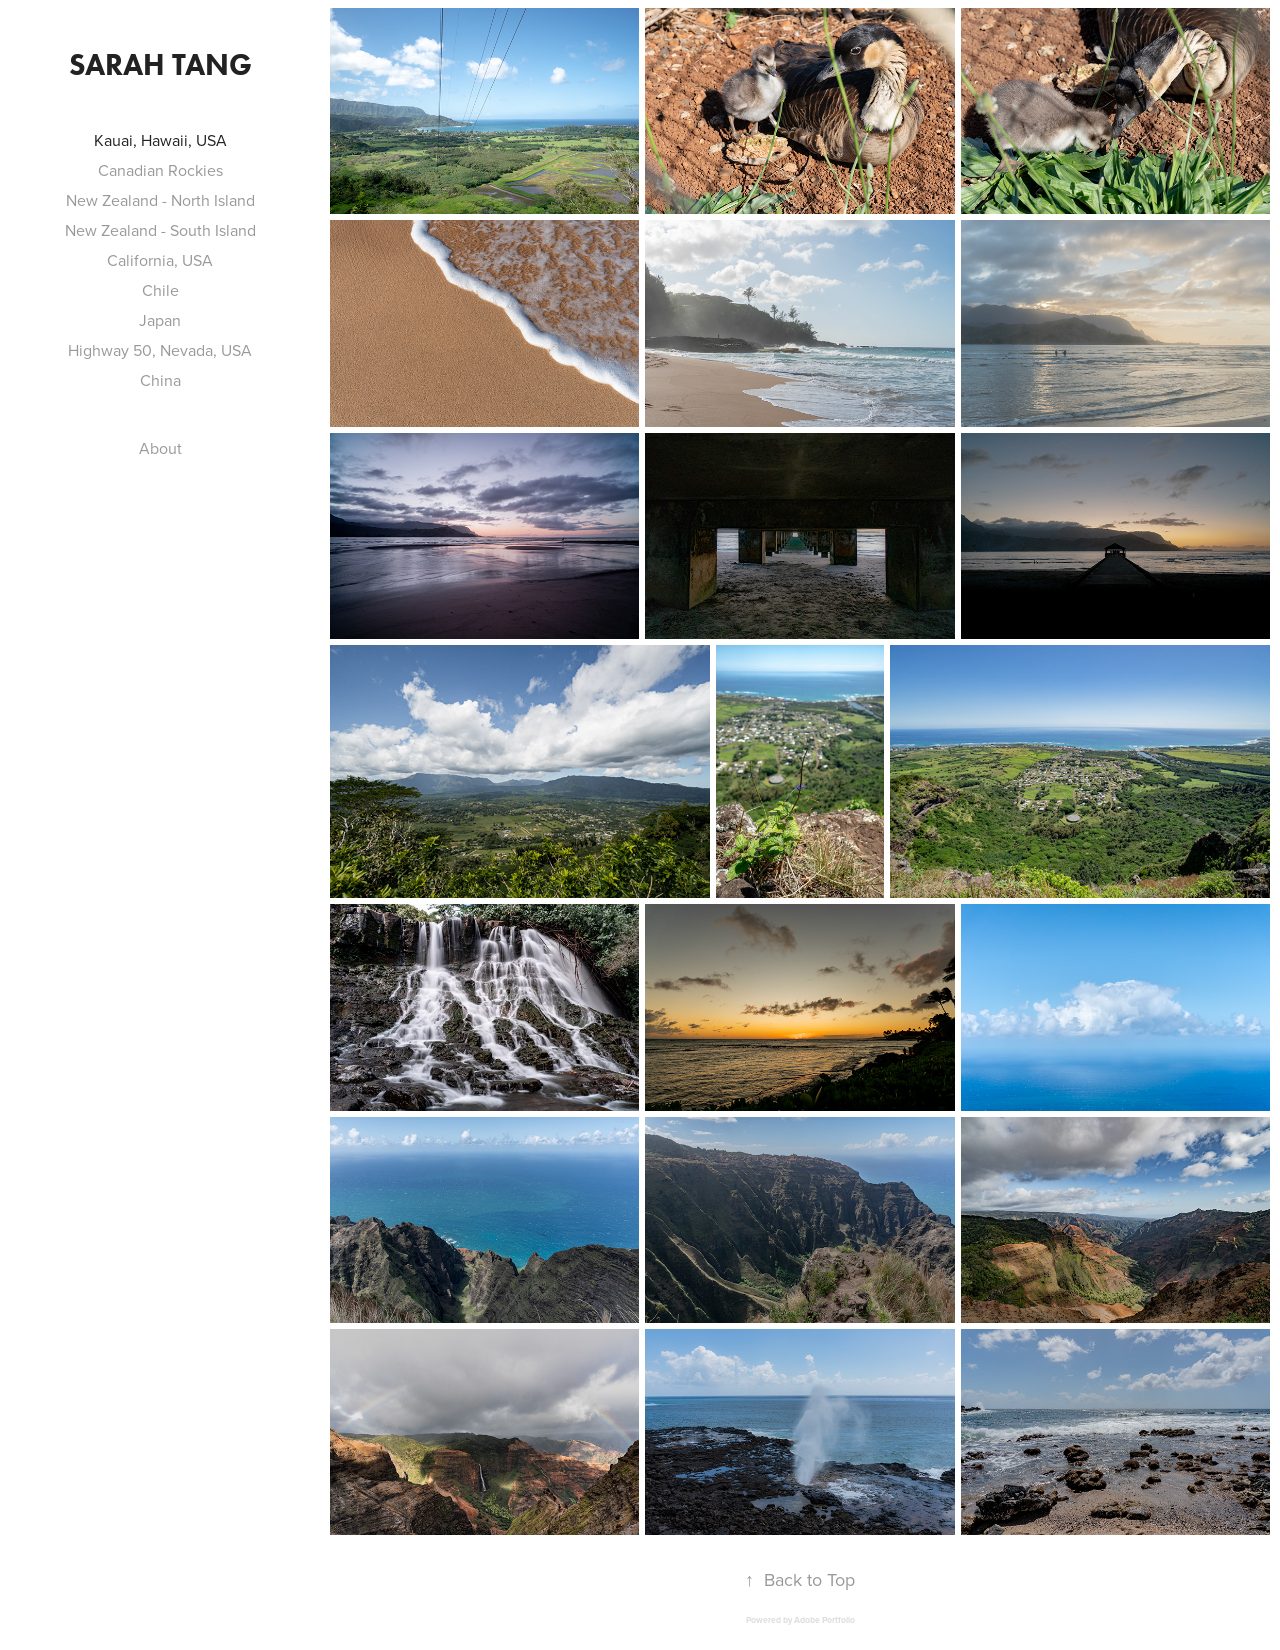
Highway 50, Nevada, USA (160, 350)
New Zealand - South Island (160, 230)
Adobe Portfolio (824, 1620)
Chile (160, 290)
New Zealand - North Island (160, 200)
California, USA (160, 260)
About (160, 448)
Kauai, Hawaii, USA (160, 140)
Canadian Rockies (160, 170)
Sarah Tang (160, 64)
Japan (160, 320)
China (160, 380)
